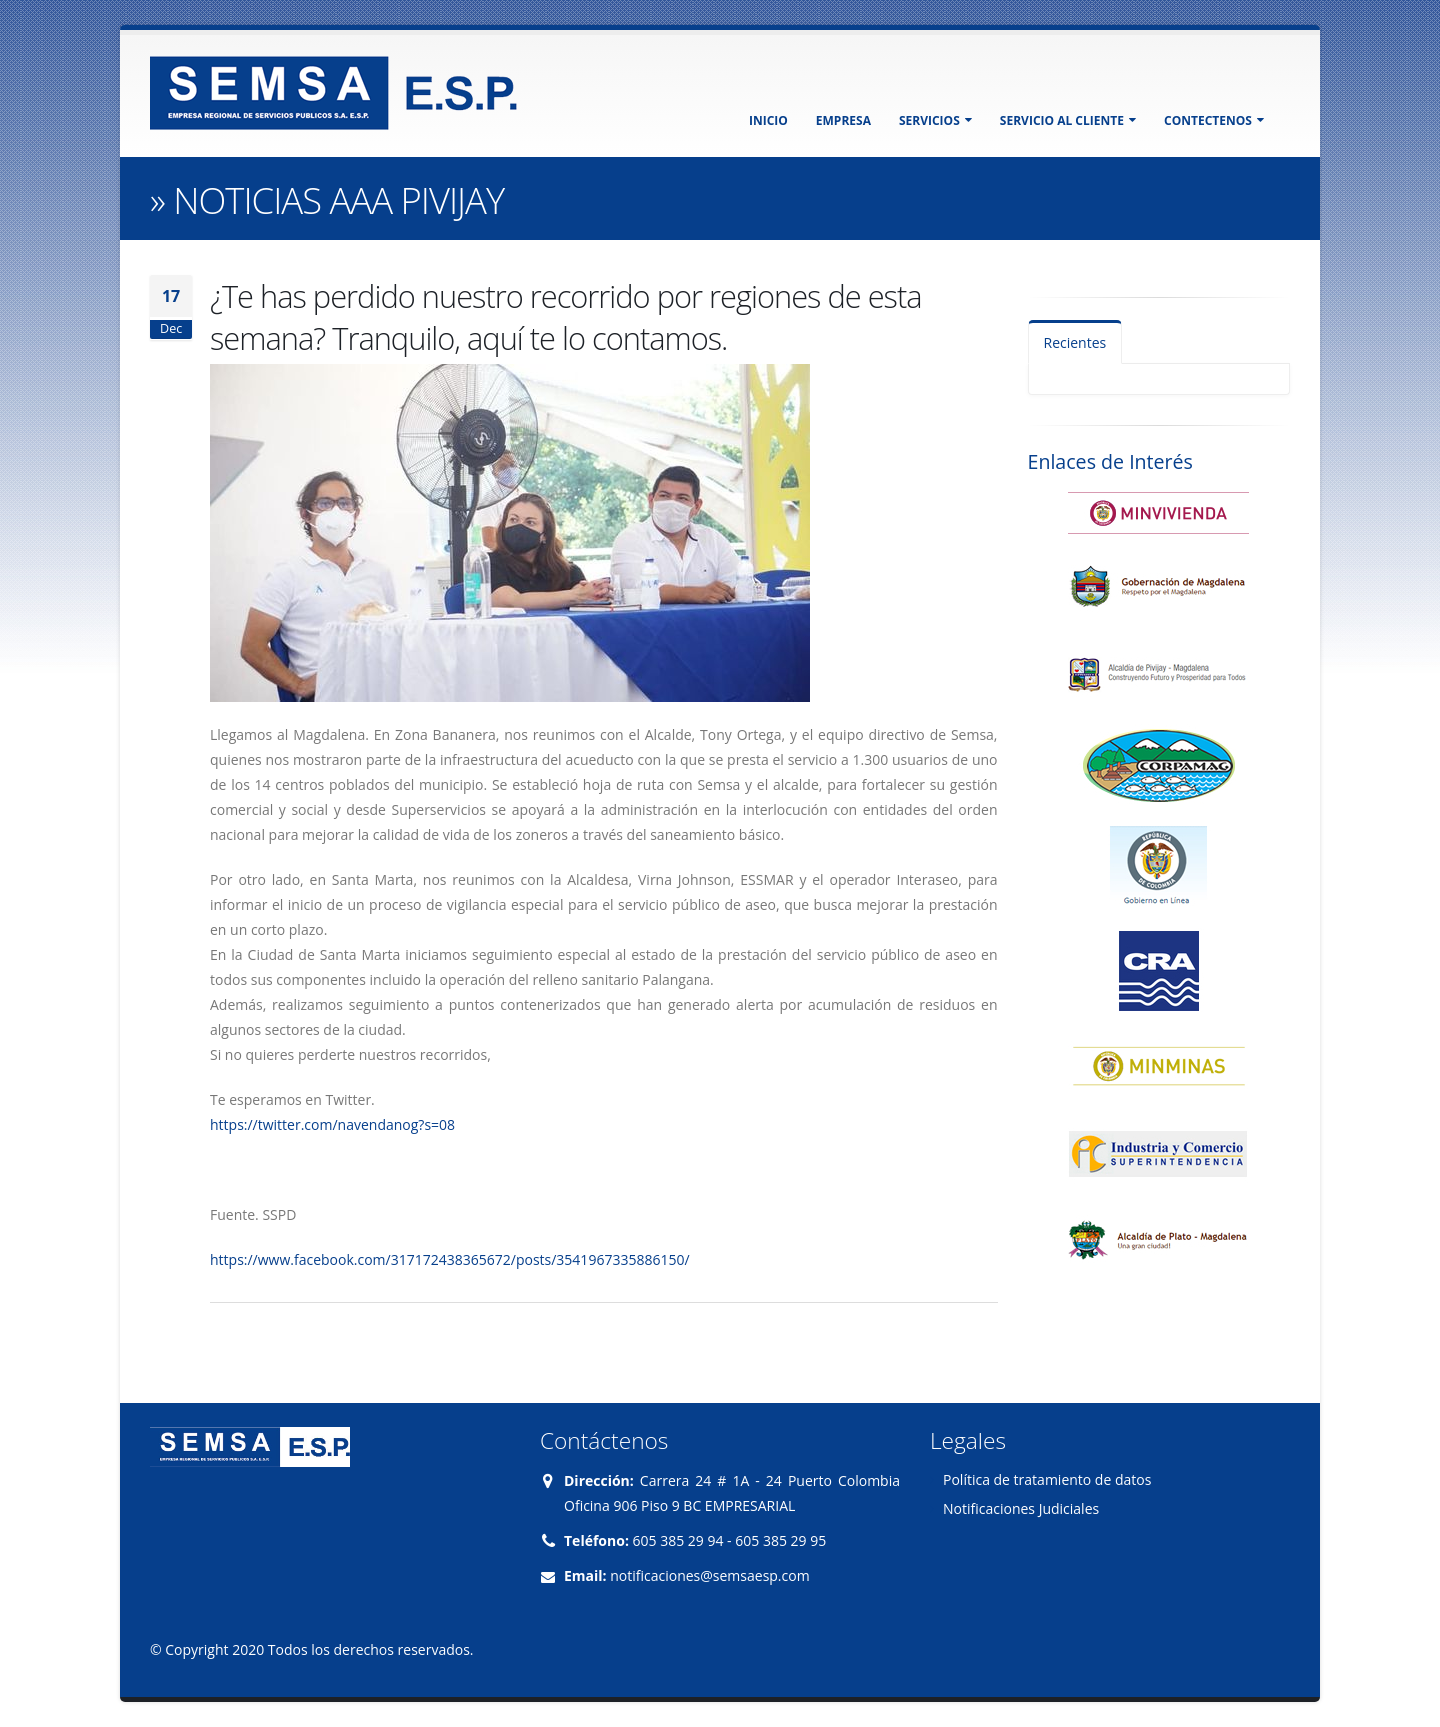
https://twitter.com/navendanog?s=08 (332, 1124)
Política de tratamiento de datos (1047, 1479)
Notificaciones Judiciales (1021, 1508)
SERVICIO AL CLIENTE (1068, 120)
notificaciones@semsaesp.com (709, 1575)
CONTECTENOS (1214, 120)
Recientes (1075, 342)
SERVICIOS (935, 120)
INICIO (768, 120)
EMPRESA (843, 120)
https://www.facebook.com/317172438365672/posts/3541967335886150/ (450, 1259)
